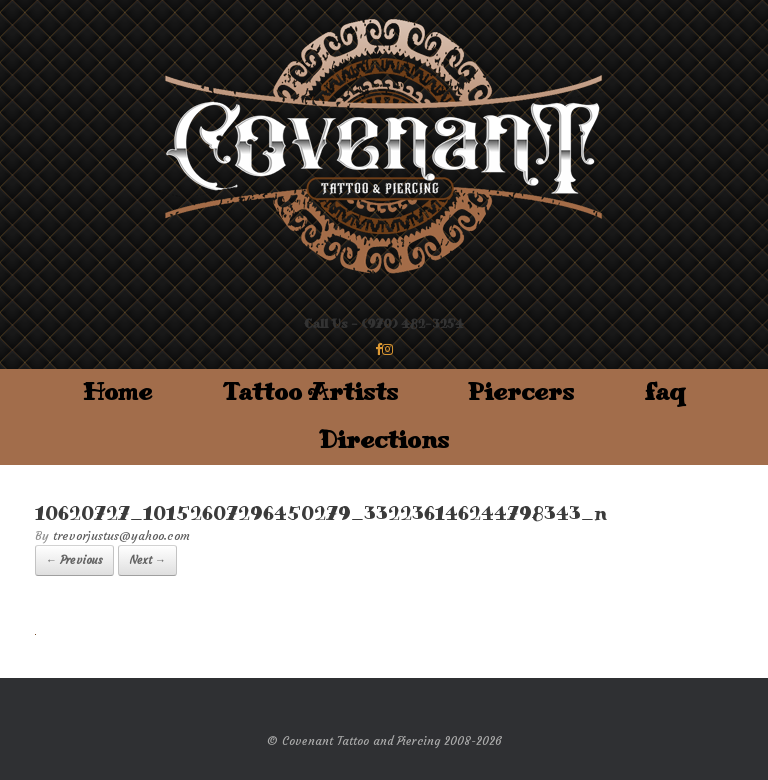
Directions (384, 440)
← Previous (74, 560)
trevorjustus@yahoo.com (121, 535)
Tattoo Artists (310, 392)
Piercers (521, 392)
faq (665, 392)
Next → (147, 560)
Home (117, 392)
